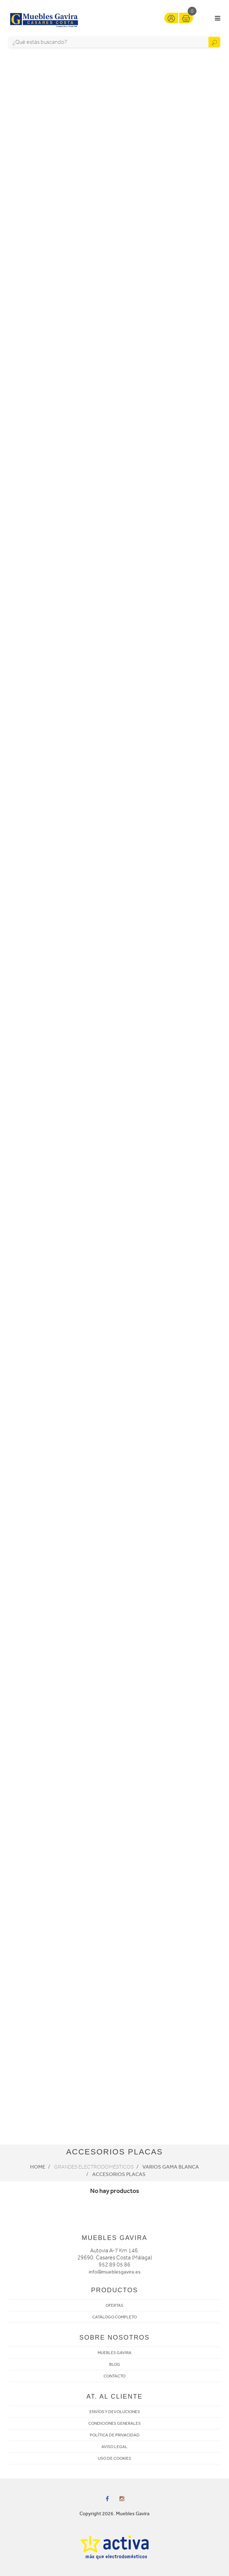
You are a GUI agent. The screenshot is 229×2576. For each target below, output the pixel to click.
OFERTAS (114, 2305)
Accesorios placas (119, 2174)
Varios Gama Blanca (170, 2167)
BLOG (114, 2364)
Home (37, 2167)
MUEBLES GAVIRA (114, 2352)
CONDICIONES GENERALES (114, 2423)
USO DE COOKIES (114, 2458)
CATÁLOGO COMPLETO (114, 2317)
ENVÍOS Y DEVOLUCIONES (114, 2411)
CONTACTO (114, 2376)
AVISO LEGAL (114, 2446)
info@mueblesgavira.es (115, 2272)
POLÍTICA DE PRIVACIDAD (115, 2435)
